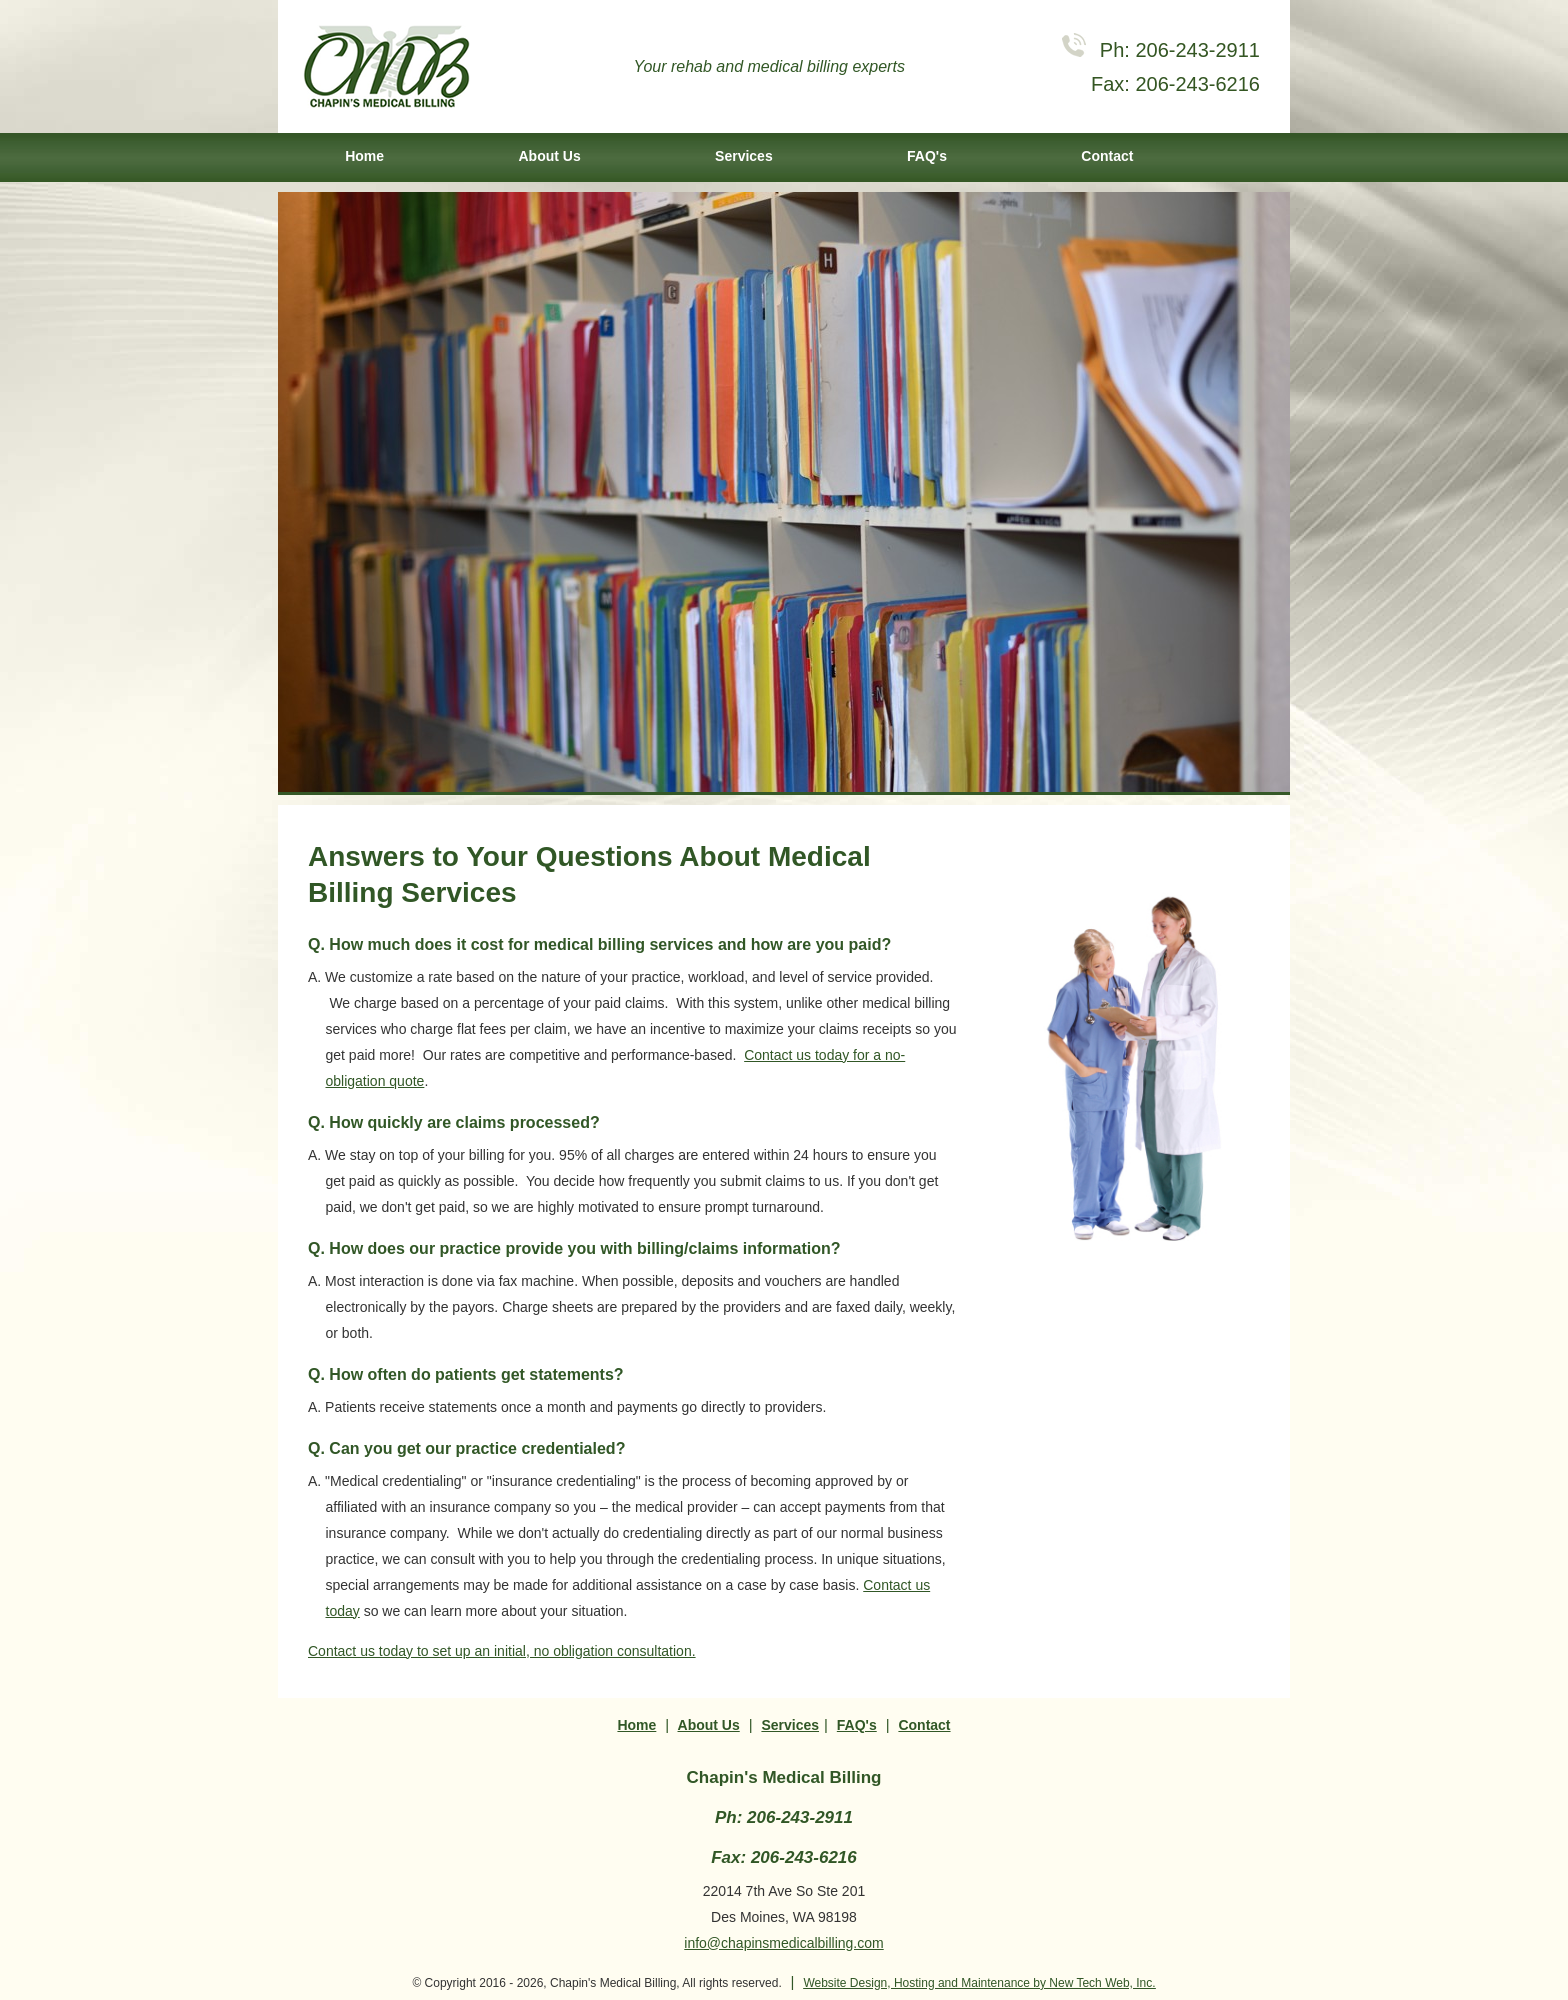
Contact (1107, 156)
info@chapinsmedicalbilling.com (783, 1943)
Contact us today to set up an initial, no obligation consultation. (502, 1651)
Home (364, 156)
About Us (549, 156)
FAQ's (927, 156)
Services (744, 156)
